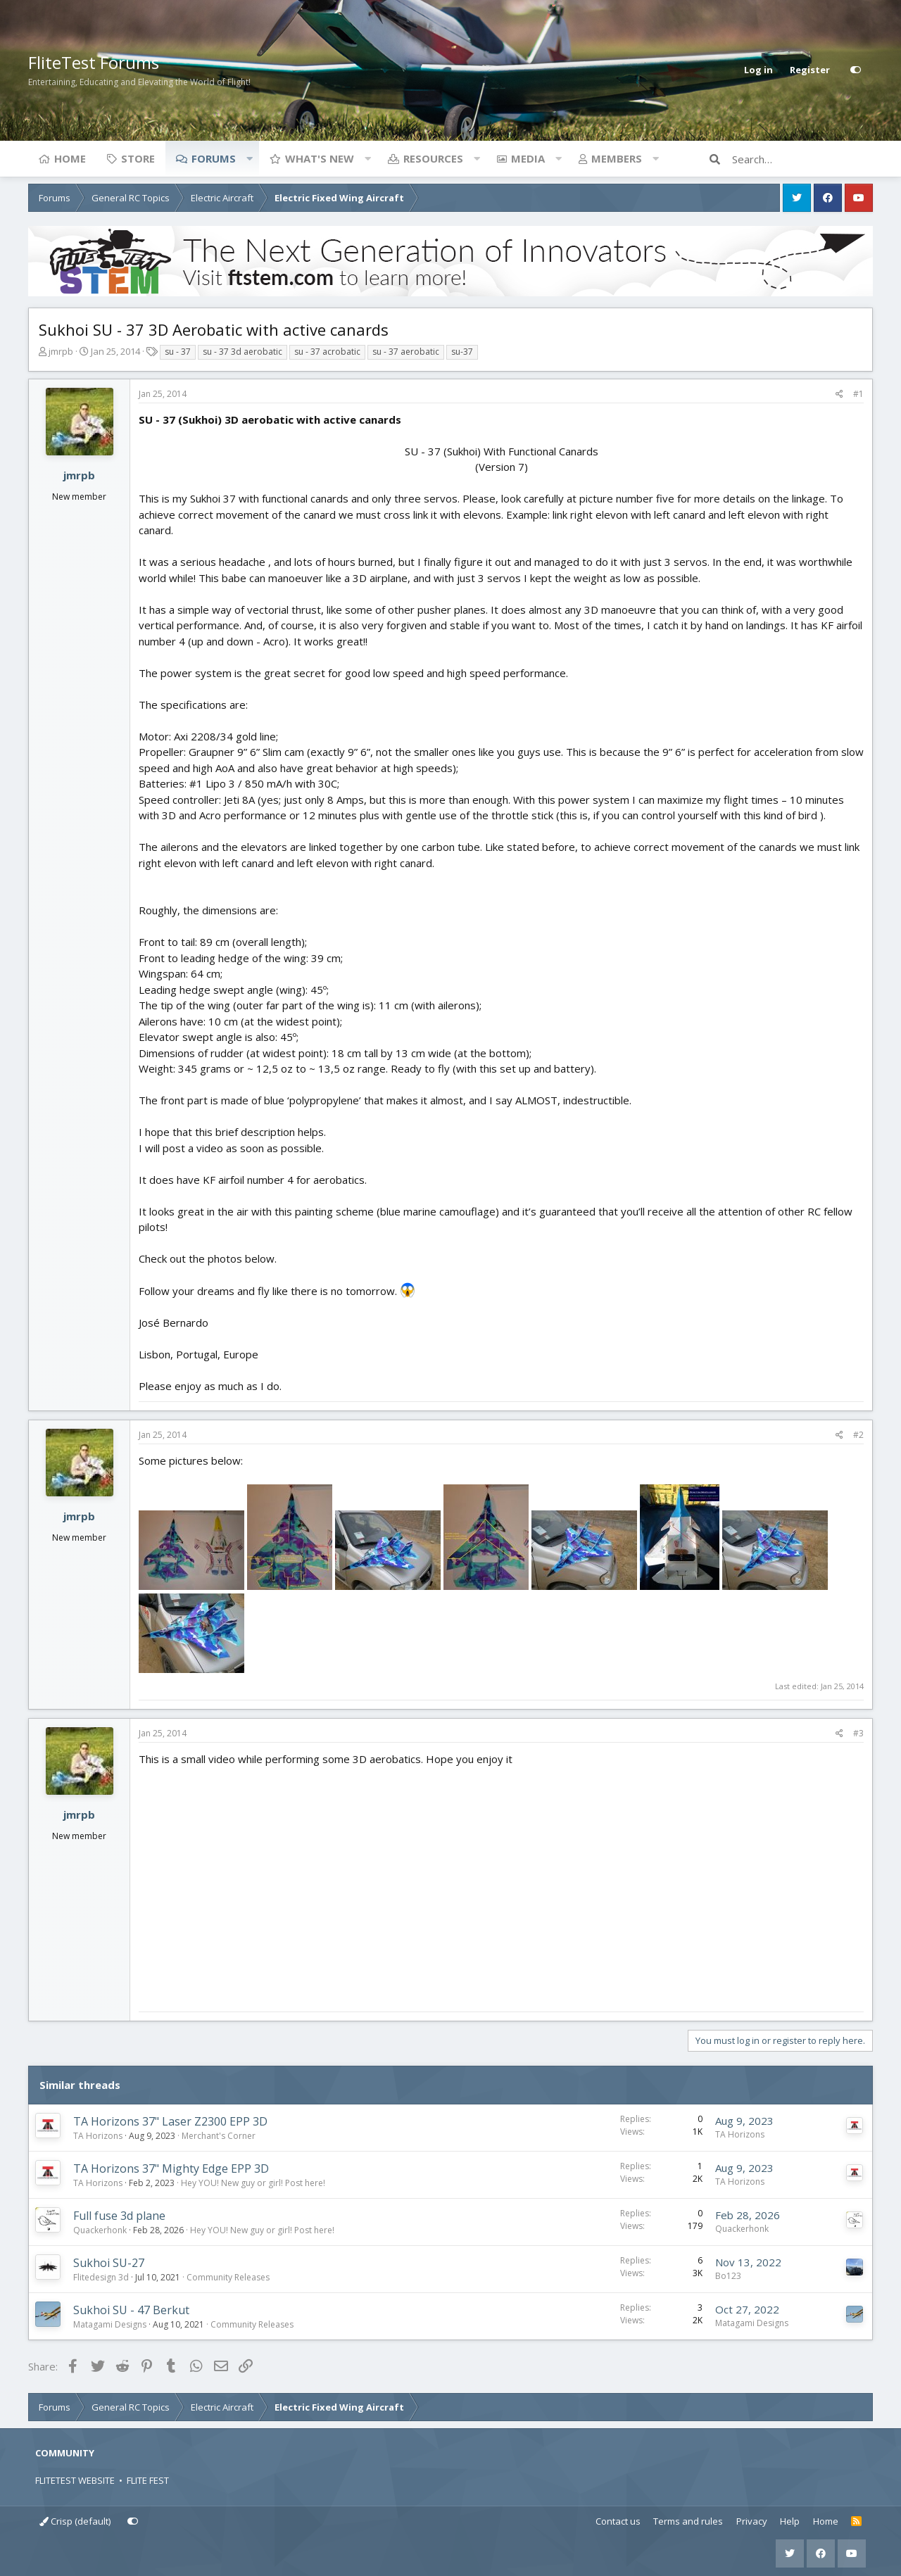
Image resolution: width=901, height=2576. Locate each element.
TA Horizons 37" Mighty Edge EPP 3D (171, 2168)
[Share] (839, 394)
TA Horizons (97, 2136)
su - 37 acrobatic (327, 352)
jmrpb (61, 351)
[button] (249, 158)
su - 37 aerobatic (405, 352)
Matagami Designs (109, 2324)
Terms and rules (688, 2521)
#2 (858, 1435)
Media (528, 158)
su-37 (462, 352)
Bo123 (728, 2276)
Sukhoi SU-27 (108, 2263)
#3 (858, 1733)
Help (790, 2521)
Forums (213, 158)
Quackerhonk (100, 2230)
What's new (319, 158)
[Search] (802, 159)
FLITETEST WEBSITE (75, 2480)
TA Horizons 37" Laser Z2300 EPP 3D (170, 2121)
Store (138, 158)
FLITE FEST (148, 2480)
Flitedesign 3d (101, 2277)
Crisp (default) (75, 2521)
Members (616, 158)
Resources (433, 158)
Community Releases (228, 2277)
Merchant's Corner (219, 2136)
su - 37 (178, 352)
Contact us (618, 2521)
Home (70, 158)
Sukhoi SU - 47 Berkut (131, 2310)
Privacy (751, 2521)
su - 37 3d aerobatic (242, 352)
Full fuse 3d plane (119, 2215)
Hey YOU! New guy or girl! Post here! (253, 2183)
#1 (858, 394)
